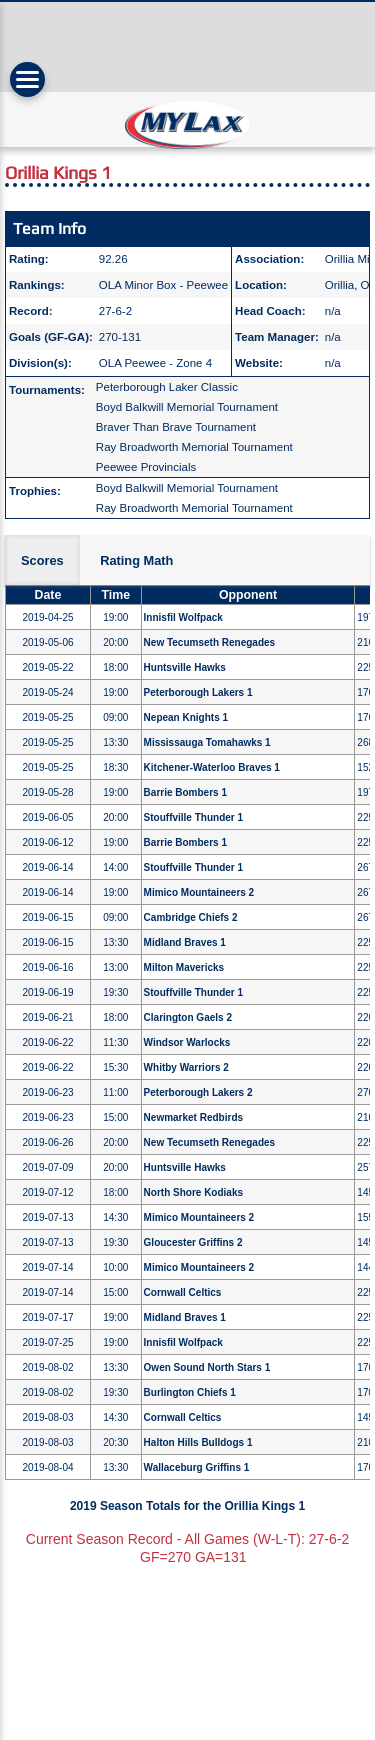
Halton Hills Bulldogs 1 (198, 1442)
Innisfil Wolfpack (183, 617)
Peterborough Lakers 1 (198, 692)
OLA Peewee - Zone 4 (155, 363)
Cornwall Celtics (183, 1292)
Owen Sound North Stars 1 (207, 1367)
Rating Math (136, 560)
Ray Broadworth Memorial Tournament (194, 447)
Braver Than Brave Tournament (176, 427)
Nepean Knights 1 (186, 717)
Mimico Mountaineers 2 (199, 892)
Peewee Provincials (146, 467)
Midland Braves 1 (185, 942)
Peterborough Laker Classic (167, 387)
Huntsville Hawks (185, 667)
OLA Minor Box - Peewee (163, 285)
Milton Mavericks (184, 967)
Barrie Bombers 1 (185, 792)
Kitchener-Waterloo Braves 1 (212, 767)
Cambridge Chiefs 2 (191, 917)
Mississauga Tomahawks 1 (207, 742)
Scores (42, 560)
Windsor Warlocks (187, 1042)
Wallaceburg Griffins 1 (197, 1467)
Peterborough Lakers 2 (198, 1092)
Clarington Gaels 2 (188, 1017)
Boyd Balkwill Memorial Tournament (187, 407)
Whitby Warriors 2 (186, 1067)
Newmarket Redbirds (193, 1117)
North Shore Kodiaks (193, 1192)
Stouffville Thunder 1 (193, 817)
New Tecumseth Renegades (210, 642)
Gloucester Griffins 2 (193, 1242)
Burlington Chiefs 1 (190, 1392)
